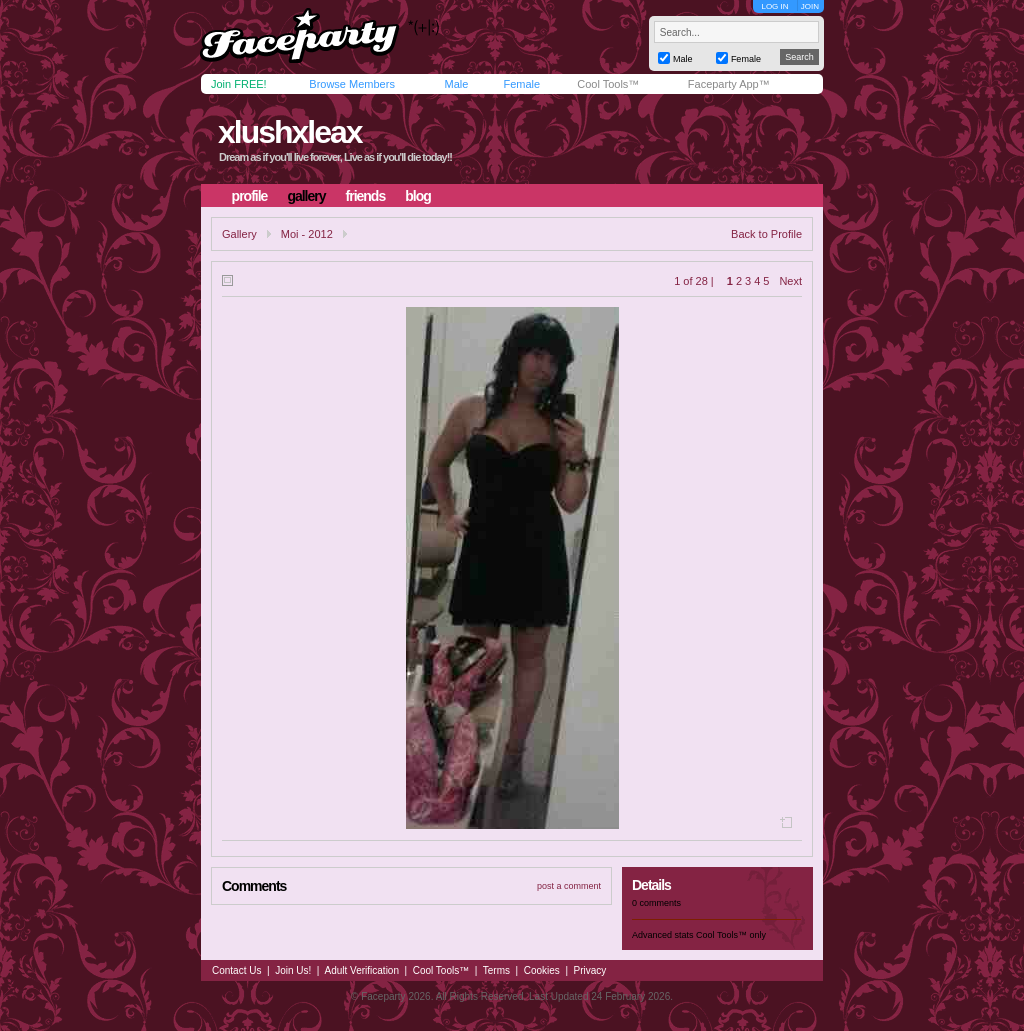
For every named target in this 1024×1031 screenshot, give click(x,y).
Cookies (542, 970)
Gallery (239, 234)
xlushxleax (290, 132)
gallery (306, 196)
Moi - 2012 (307, 234)
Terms (496, 970)
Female (521, 84)
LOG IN (774, 6)
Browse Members (352, 84)
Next (790, 281)
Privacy (590, 970)
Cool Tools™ (608, 84)
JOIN (810, 6)
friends (366, 196)
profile (250, 196)
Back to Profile (766, 234)
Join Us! (293, 970)
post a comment (569, 886)
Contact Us (236, 970)
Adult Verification (361, 970)
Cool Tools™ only (731, 935)
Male (456, 84)
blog (418, 196)
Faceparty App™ (729, 84)
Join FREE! (239, 84)
